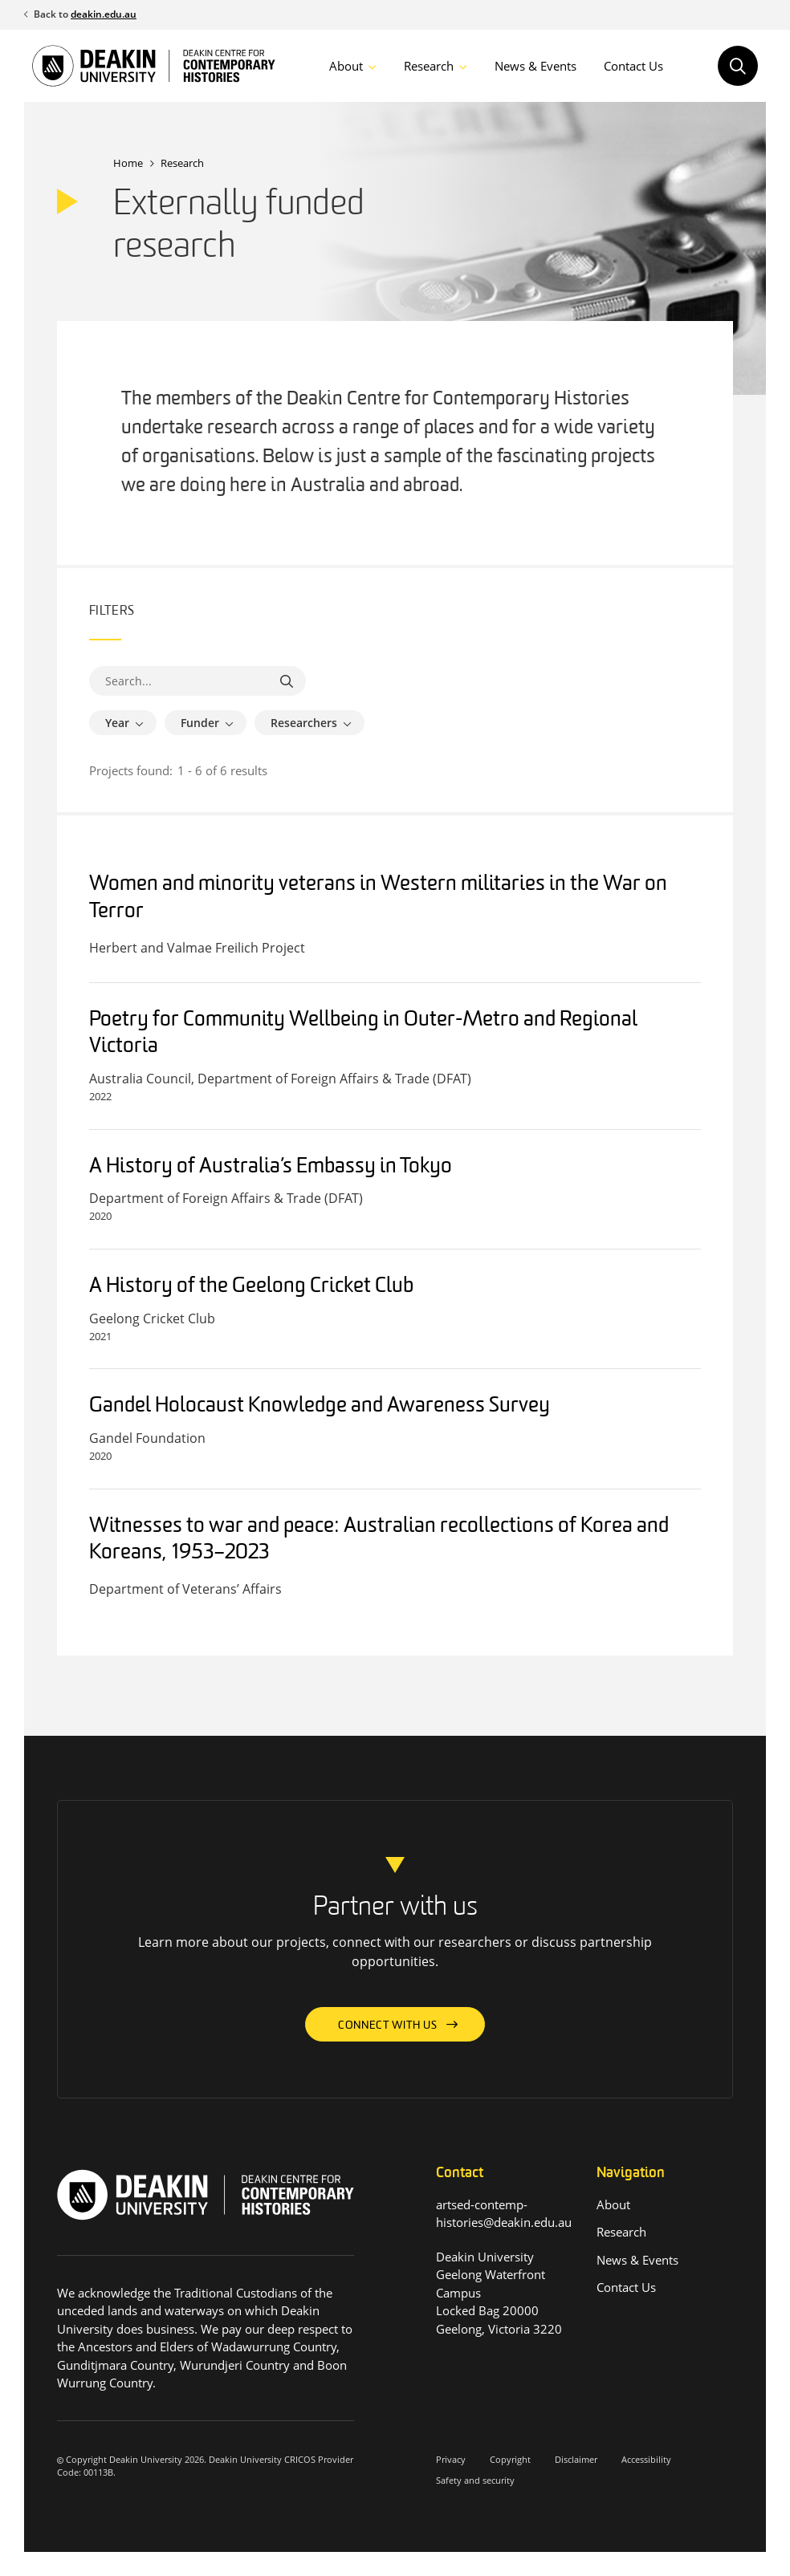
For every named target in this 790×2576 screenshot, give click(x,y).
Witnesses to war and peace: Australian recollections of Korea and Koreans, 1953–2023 (379, 1540)
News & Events (535, 66)
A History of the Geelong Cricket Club (251, 1287)
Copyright (510, 2459)
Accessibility (646, 2459)
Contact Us (633, 66)
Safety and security (475, 2480)
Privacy (451, 2459)
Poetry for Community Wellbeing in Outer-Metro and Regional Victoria (363, 1034)
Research (429, 66)
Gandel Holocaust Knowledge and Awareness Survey (319, 1406)
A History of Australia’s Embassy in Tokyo (270, 1167)
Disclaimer (576, 2459)
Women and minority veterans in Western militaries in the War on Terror (378, 898)
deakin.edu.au (103, 14)
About (346, 66)
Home (128, 163)
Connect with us (388, 2026)
